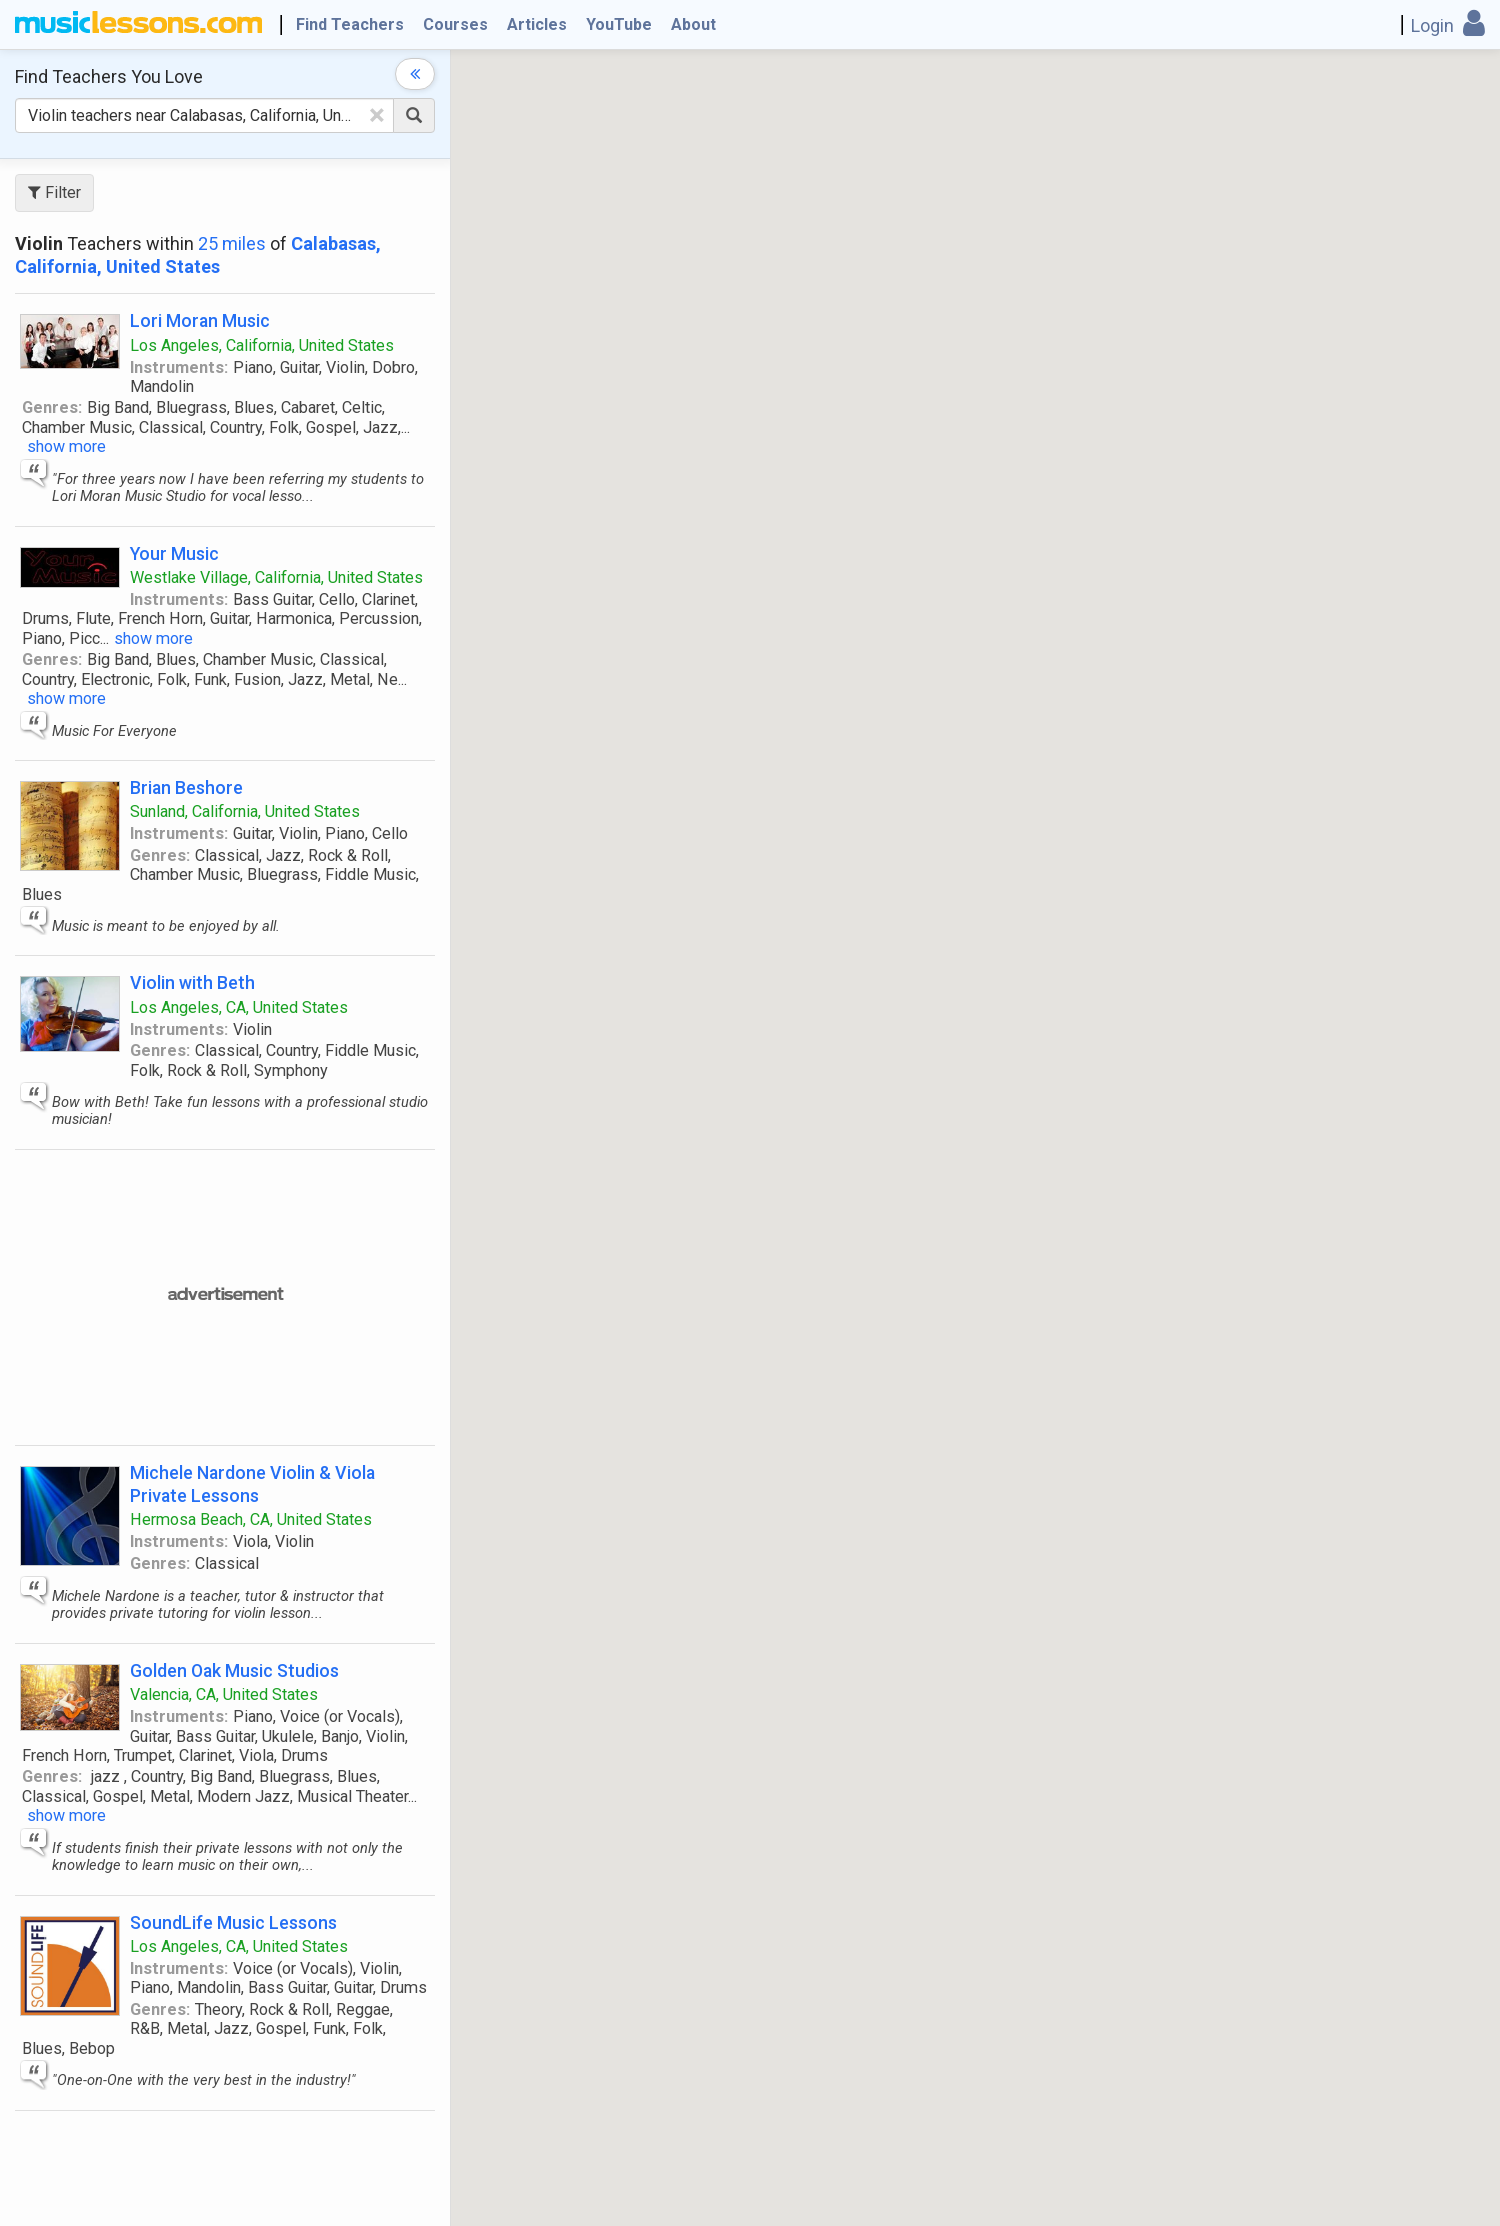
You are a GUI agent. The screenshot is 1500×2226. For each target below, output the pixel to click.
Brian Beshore (186, 787)
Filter (54, 192)
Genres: (52, 407)
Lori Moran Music (200, 320)
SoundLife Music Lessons (233, 1922)
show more (66, 446)
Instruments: (179, 367)
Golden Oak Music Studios (234, 1670)
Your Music (174, 553)
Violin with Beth (192, 982)
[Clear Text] (377, 115)
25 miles (232, 243)
